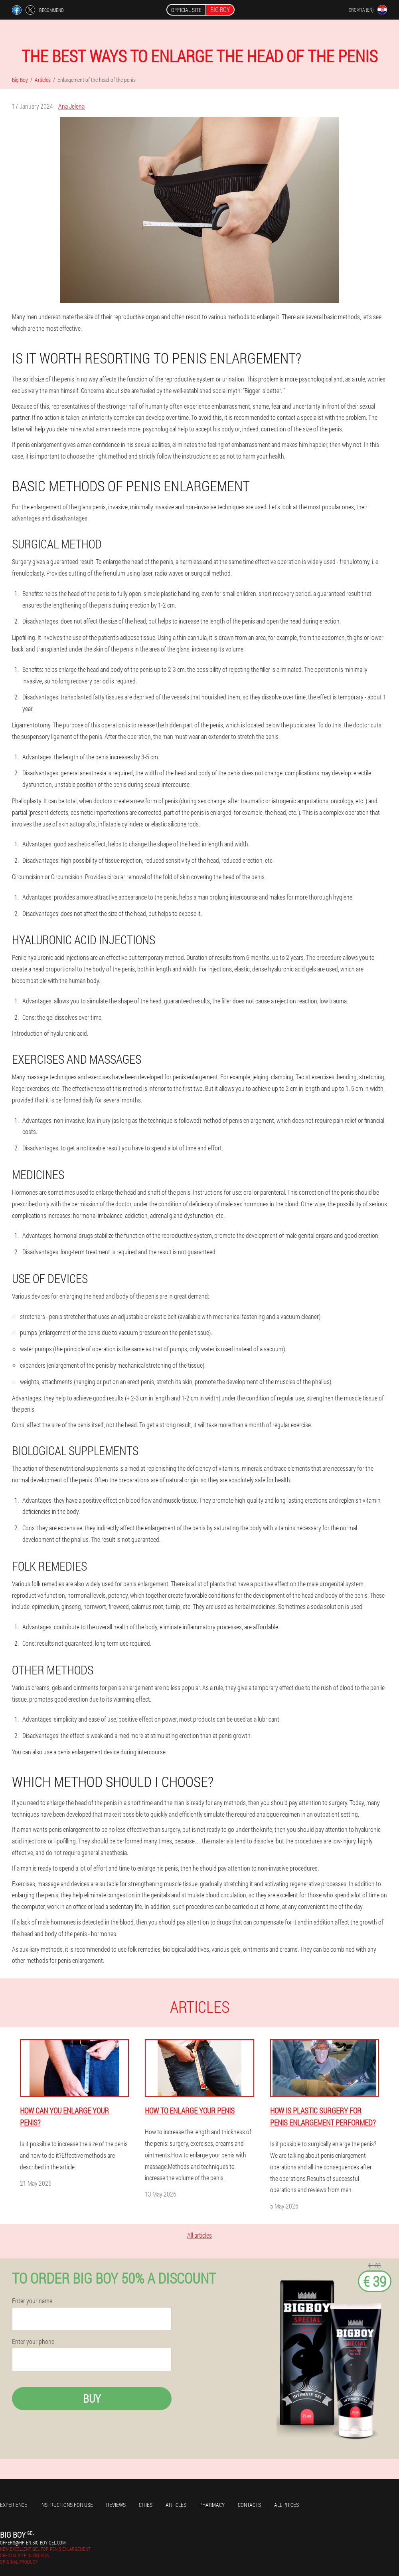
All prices (286, 2504)
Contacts (249, 2504)
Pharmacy (212, 2504)
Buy (92, 2398)
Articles (176, 2504)
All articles (199, 2235)
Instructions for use (66, 2504)
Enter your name (32, 2301)
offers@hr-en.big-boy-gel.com (32, 2542)
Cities (145, 2504)
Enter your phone (33, 2341)
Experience (13, 2504)
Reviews (116, 2504)
